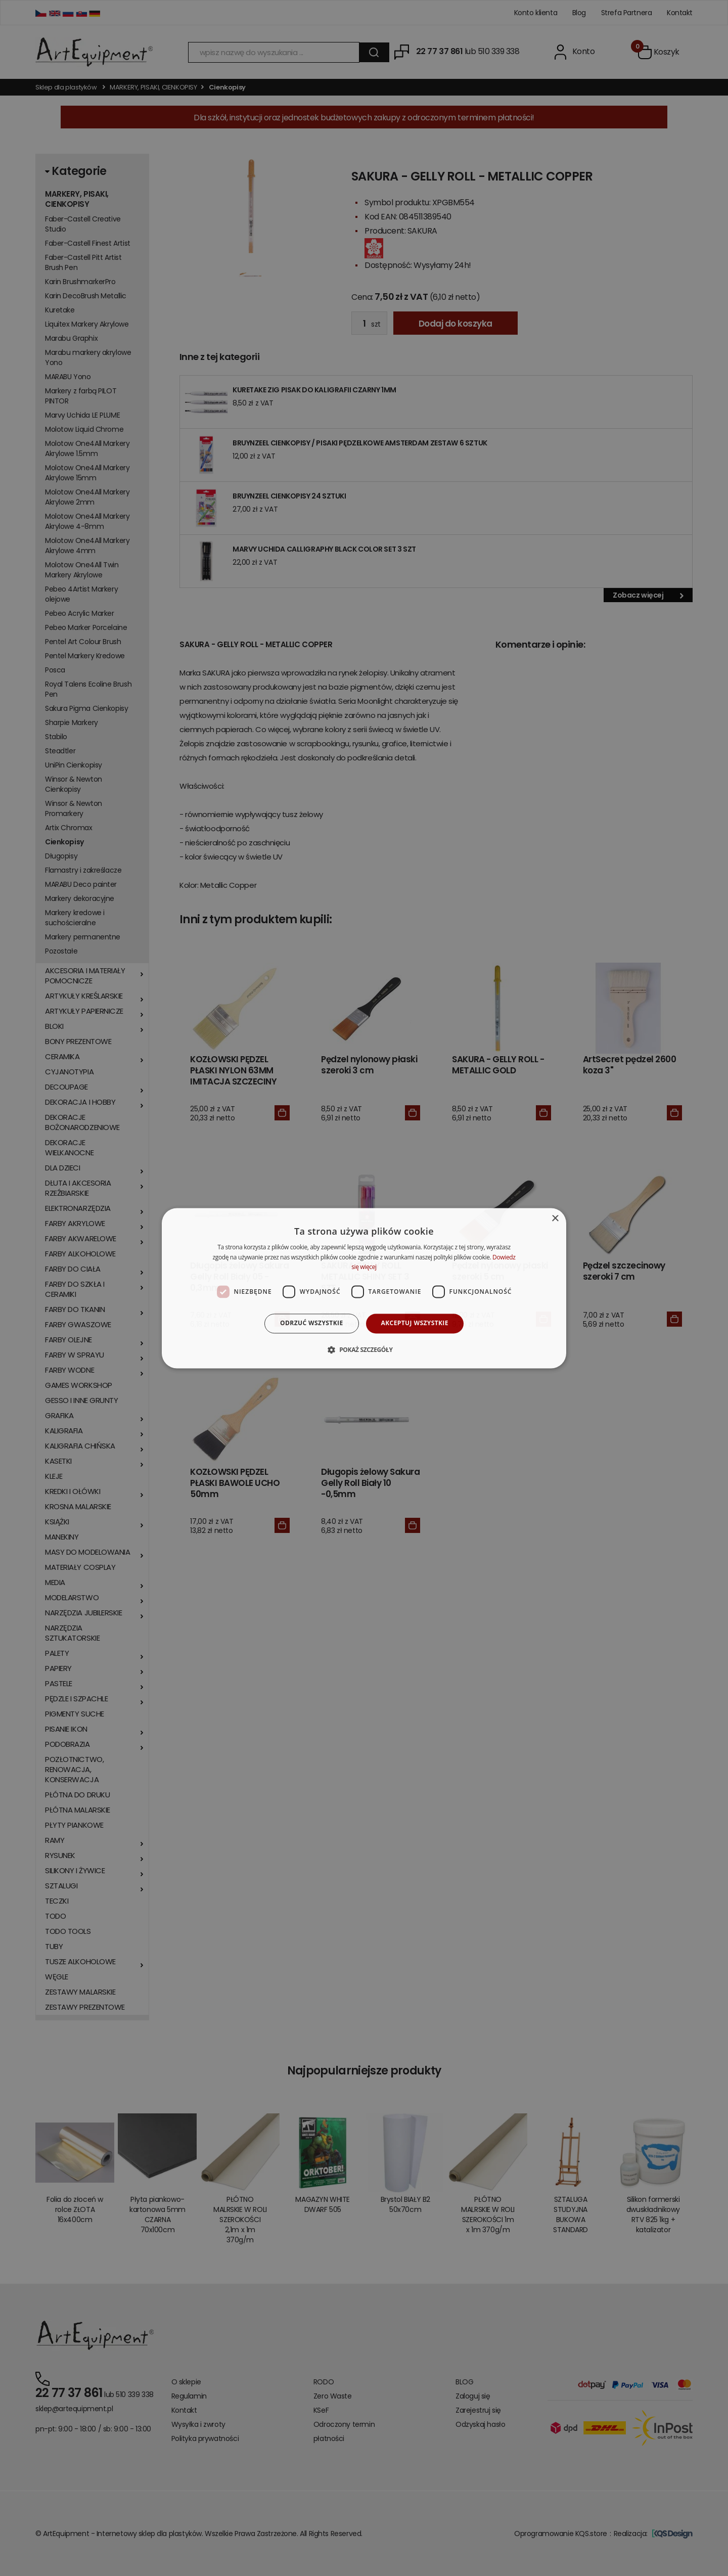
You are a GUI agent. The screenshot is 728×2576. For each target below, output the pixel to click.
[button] (363, 1349)
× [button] (555, 1219)
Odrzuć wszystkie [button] (311, 1323)
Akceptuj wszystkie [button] (414, 1323)
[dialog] (364, 1288)
